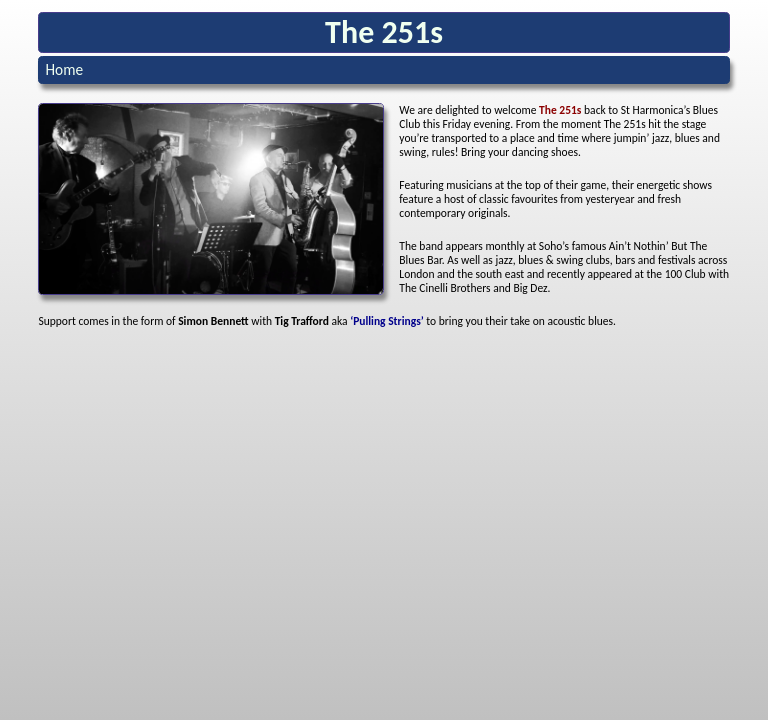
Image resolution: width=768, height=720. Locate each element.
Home (65, 69)
